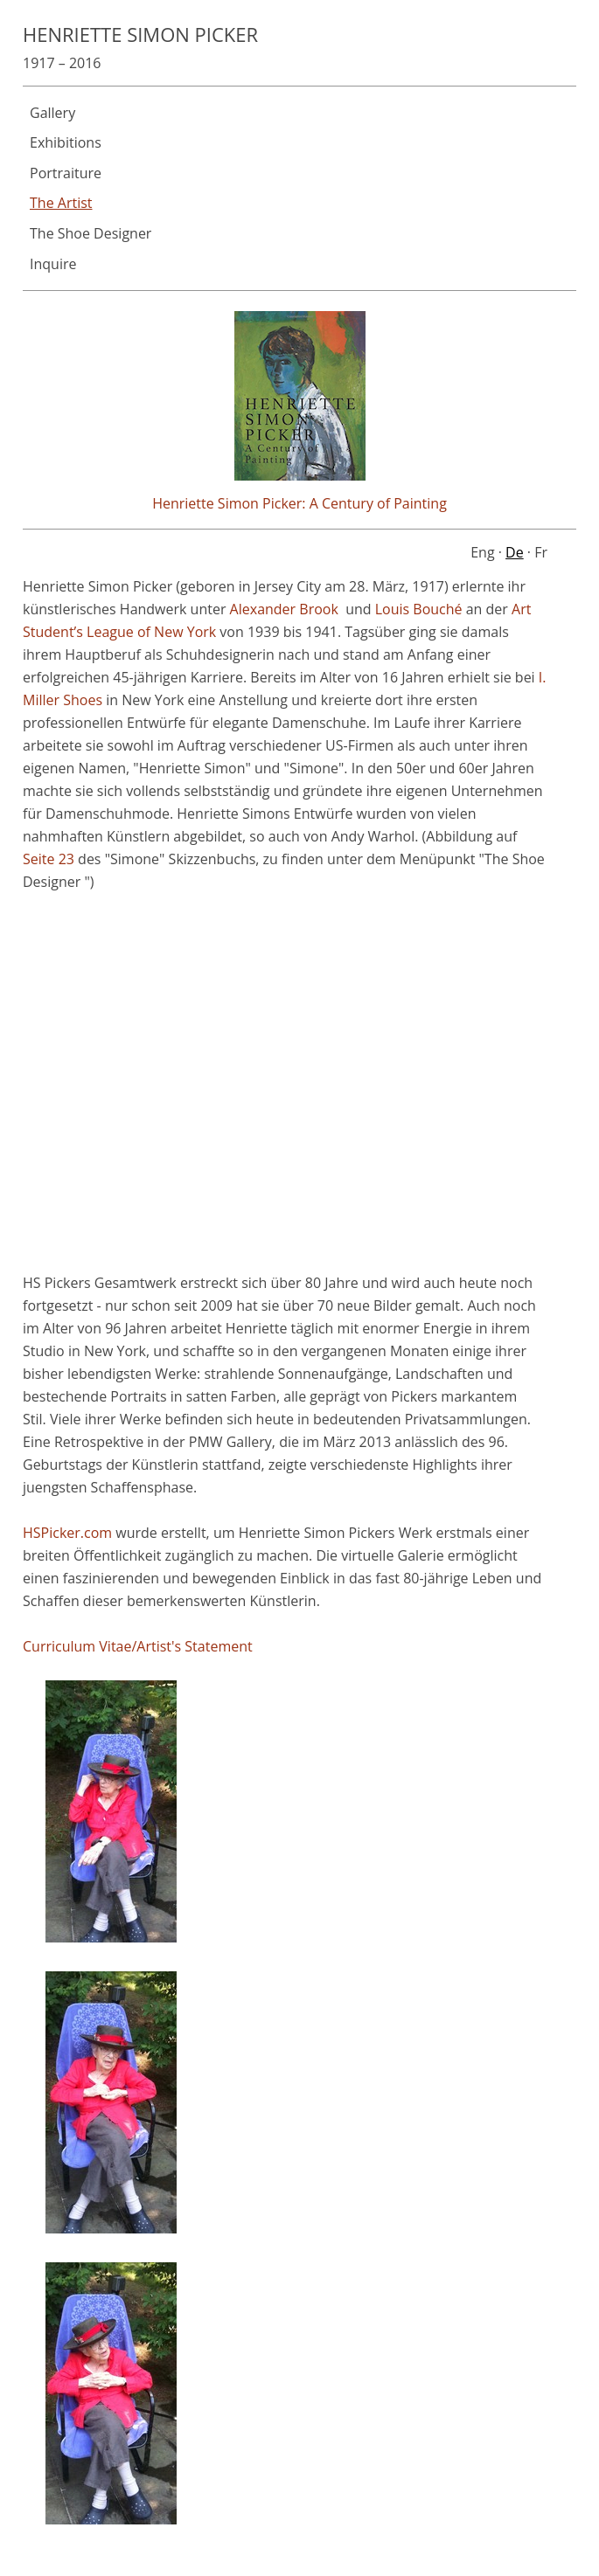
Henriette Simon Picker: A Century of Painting (299, 503)
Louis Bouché (419, 609)
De (514, 552)
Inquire (53, 264)
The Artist (61, 202)
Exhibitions (65, 142)
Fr (540, 552)
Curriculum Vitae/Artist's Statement (138, 1646)
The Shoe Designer (90, 233)
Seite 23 (48, 859)
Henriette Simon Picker (140, 34)
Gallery (52, 112)
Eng (482, 552)
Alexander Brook (284, 609)
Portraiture (65, 173)
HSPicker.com (67, 1532)
